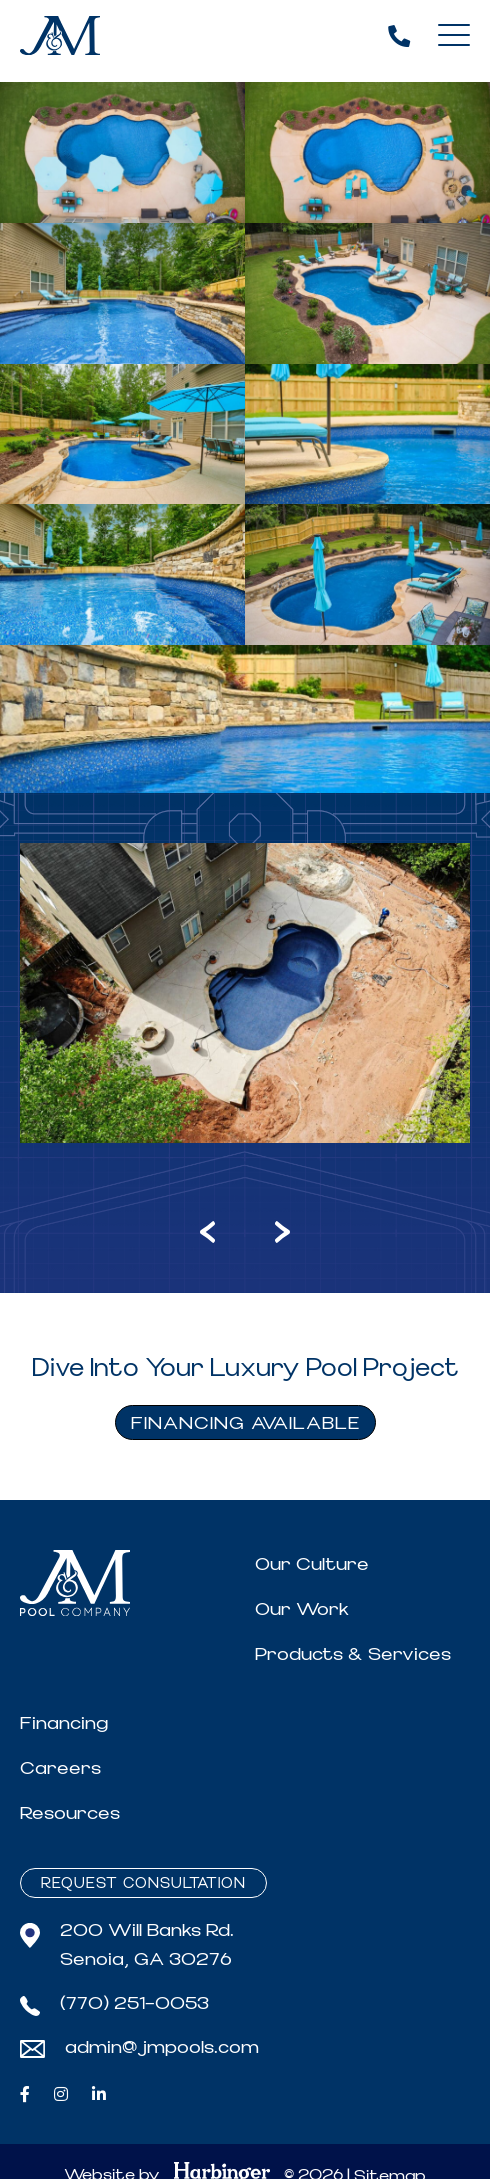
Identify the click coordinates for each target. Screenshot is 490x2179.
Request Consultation (143, 1884)
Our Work (302, 1609)
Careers (60, 1768)
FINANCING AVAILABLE (245, 1423)
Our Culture (312, 1564)
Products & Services (353, 1654)
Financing (64, 1723)
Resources (70, 1813)
